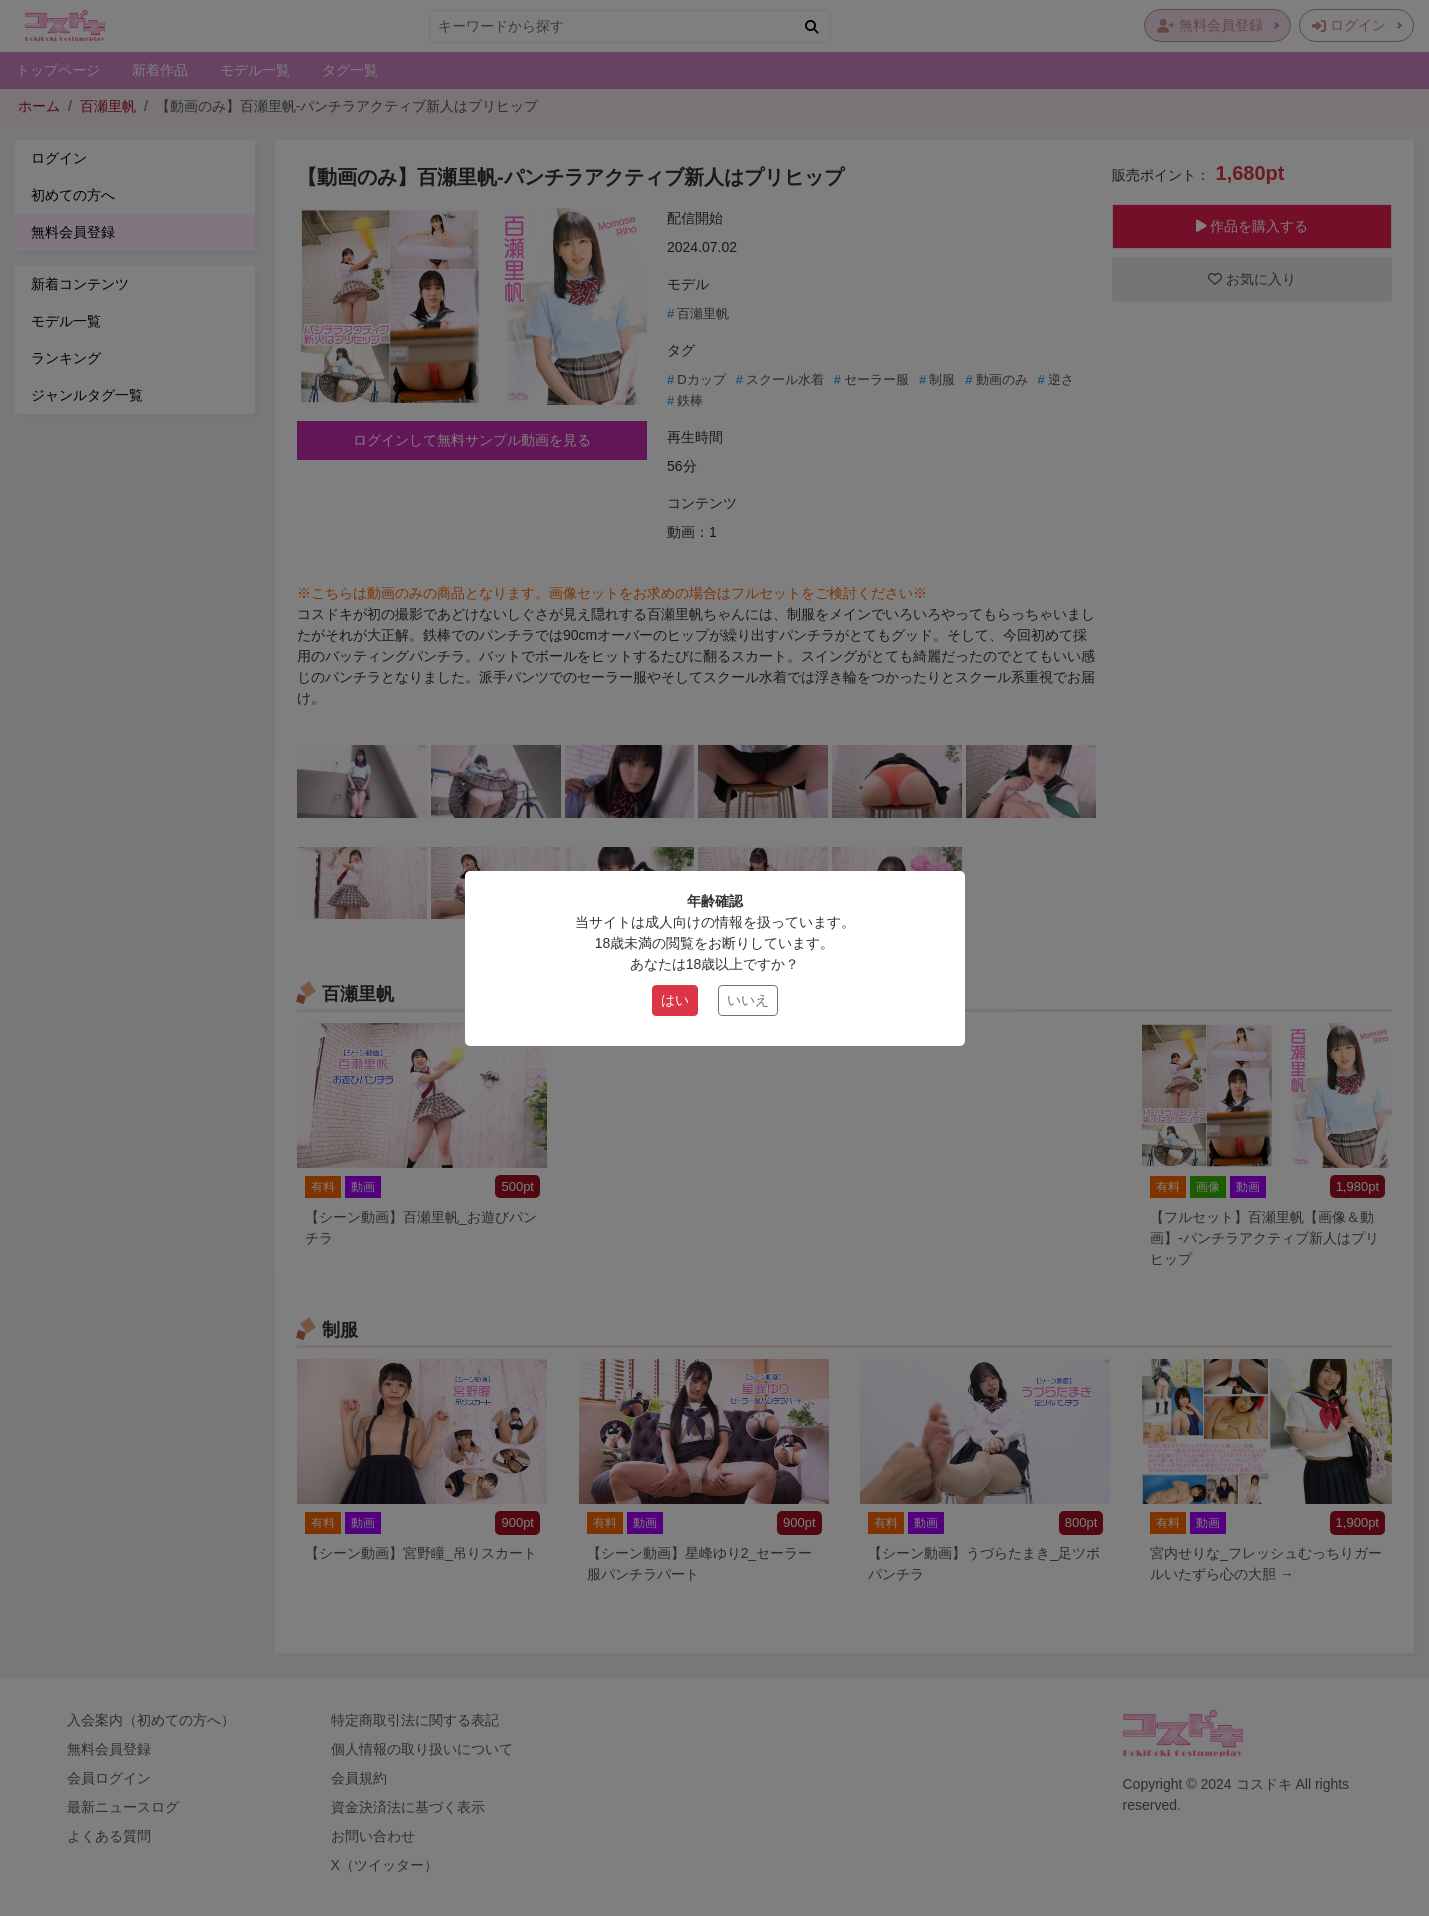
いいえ (748, 1000)
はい (675, 1000)
